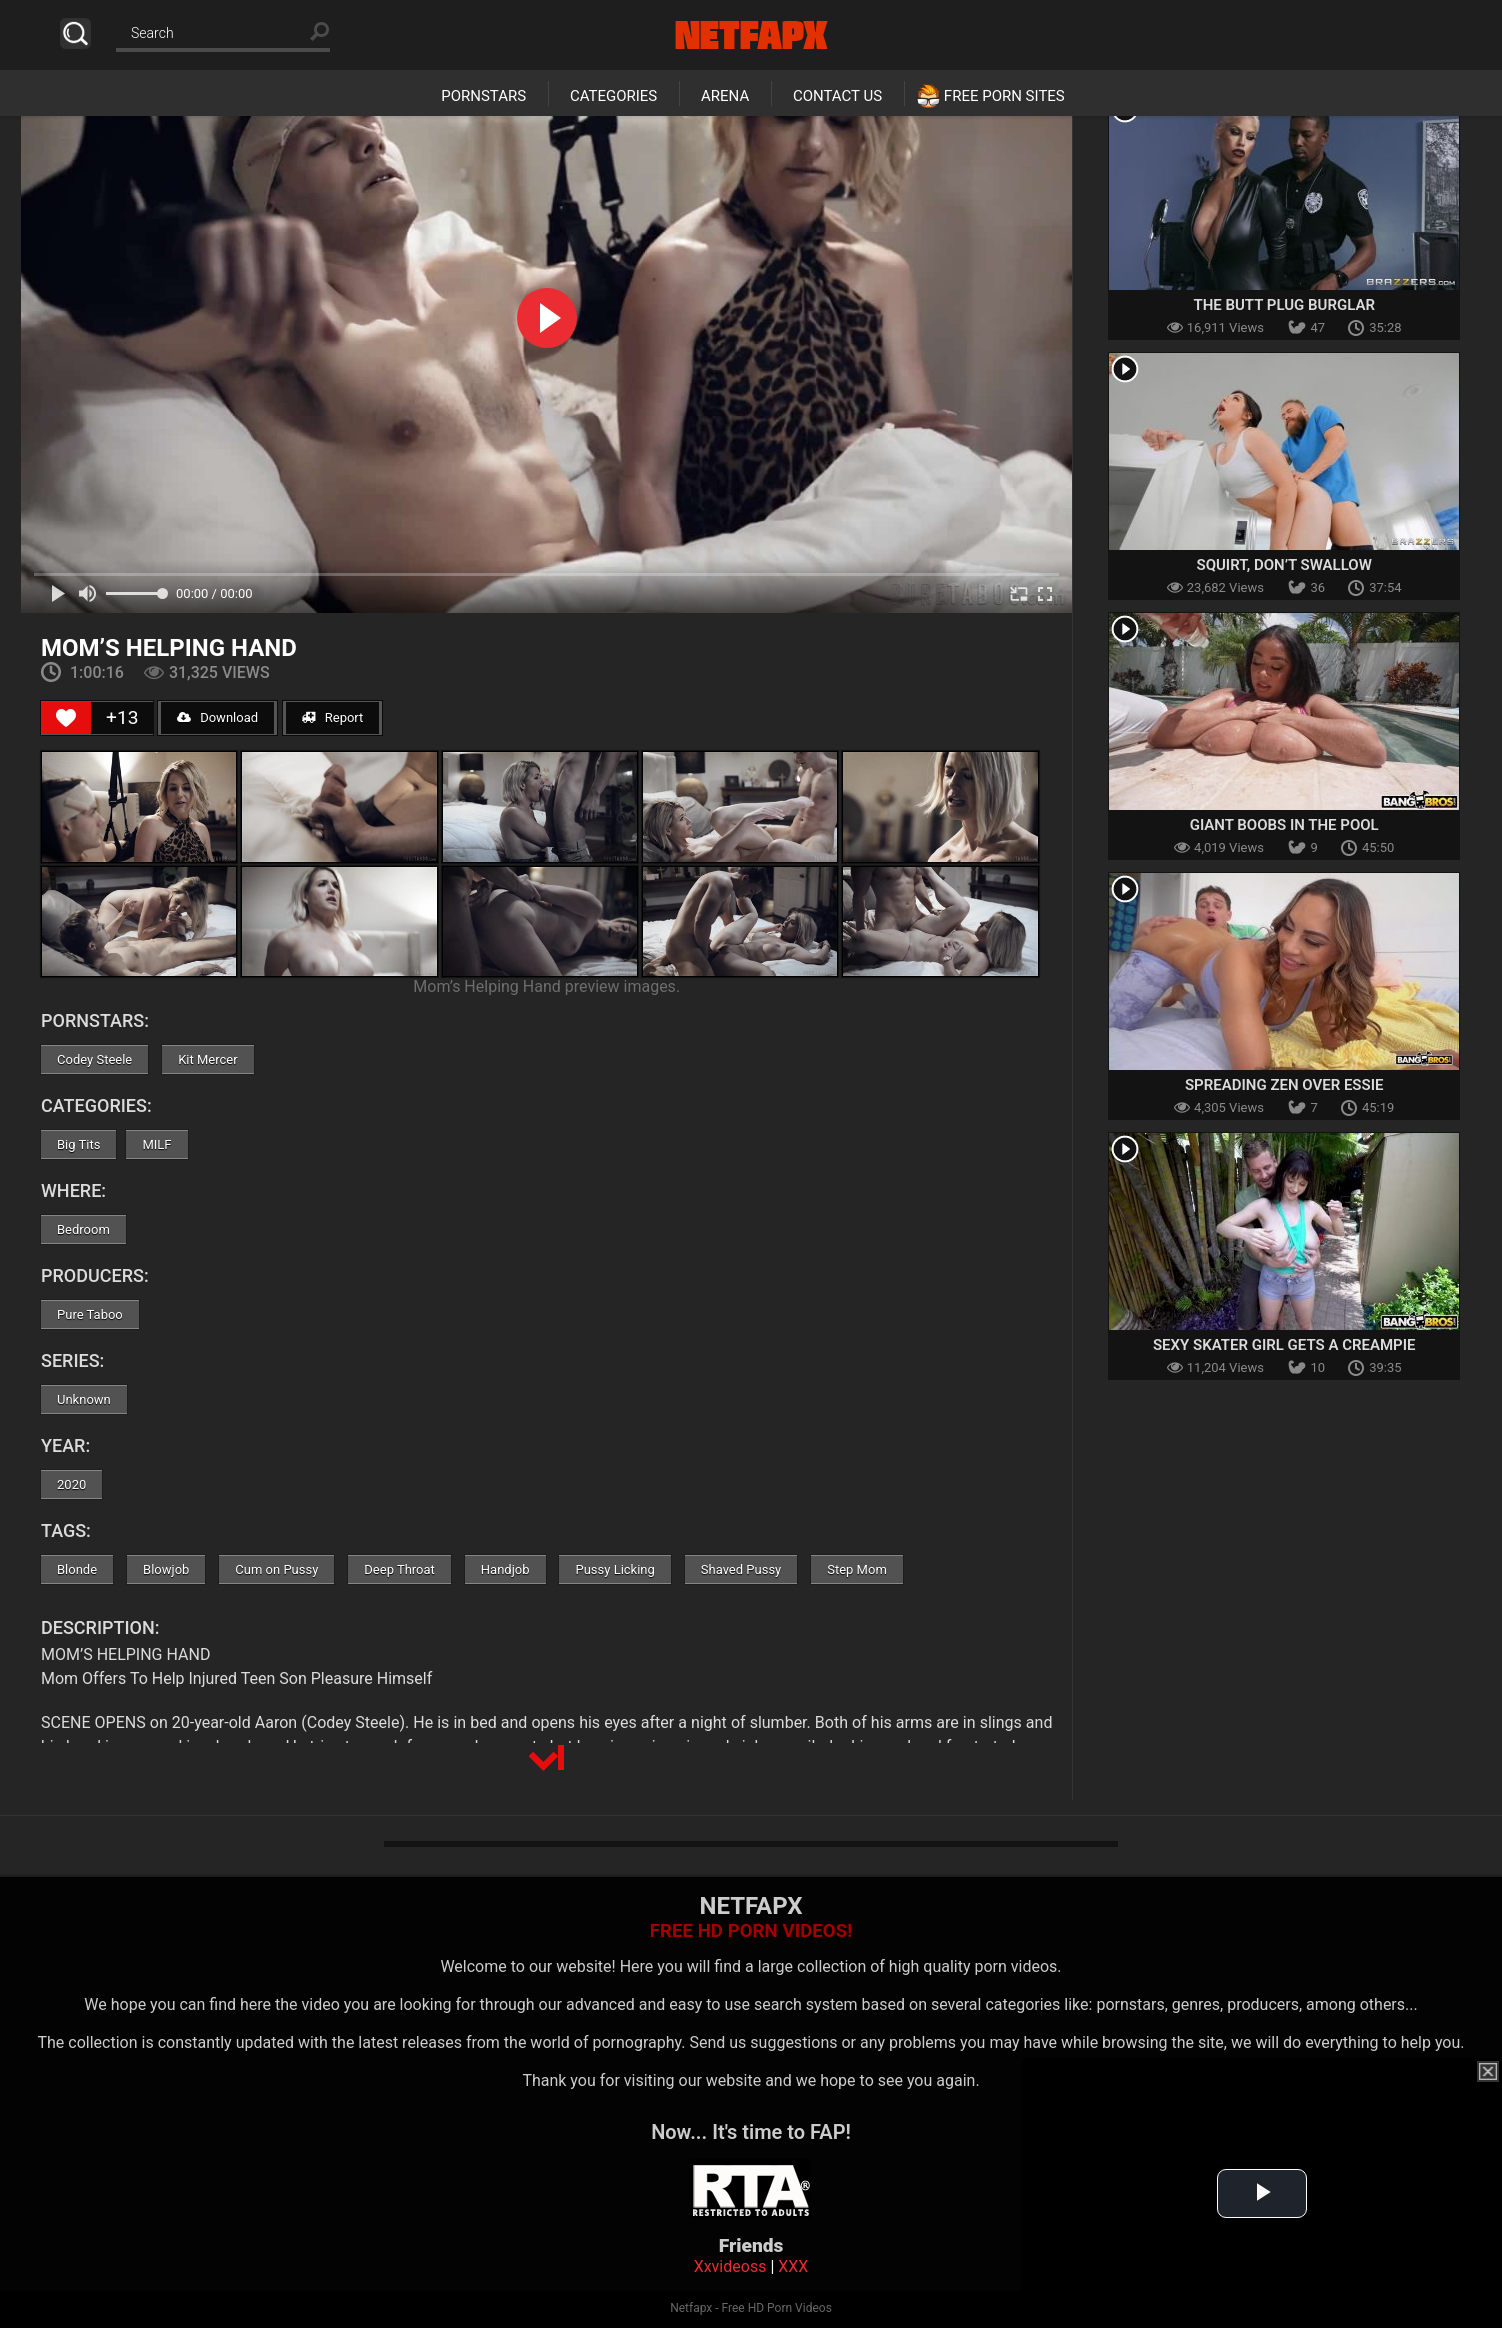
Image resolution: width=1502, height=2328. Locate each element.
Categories (613, 96)
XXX (793, 2266)
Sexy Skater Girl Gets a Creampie (1284, 1345)
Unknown (84, 1399)
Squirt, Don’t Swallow (1284, 565)
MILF (156, 1144)
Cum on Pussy (276, 1569)
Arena (725, 96)
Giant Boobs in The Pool (1284, 825)
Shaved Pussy (741, 1569)
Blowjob (166, 1569)
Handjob (505, 1569)
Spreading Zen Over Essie (1284, 1085)
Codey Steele (94, 1059)
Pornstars (483, 96)
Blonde (77, 1569)
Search (75, 33)
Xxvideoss (730, 2266)
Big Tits (78, 1144)
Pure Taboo (90, 1314)
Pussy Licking (614, 1569)
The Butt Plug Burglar (1284, 305)
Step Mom (857, 1569)
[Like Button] (66, 718)
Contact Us (837, 96)
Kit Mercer (207, 1059)
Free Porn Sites (1004, 96)
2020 (71, 1484)
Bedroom (83, 1229)
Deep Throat (399, 1569)
